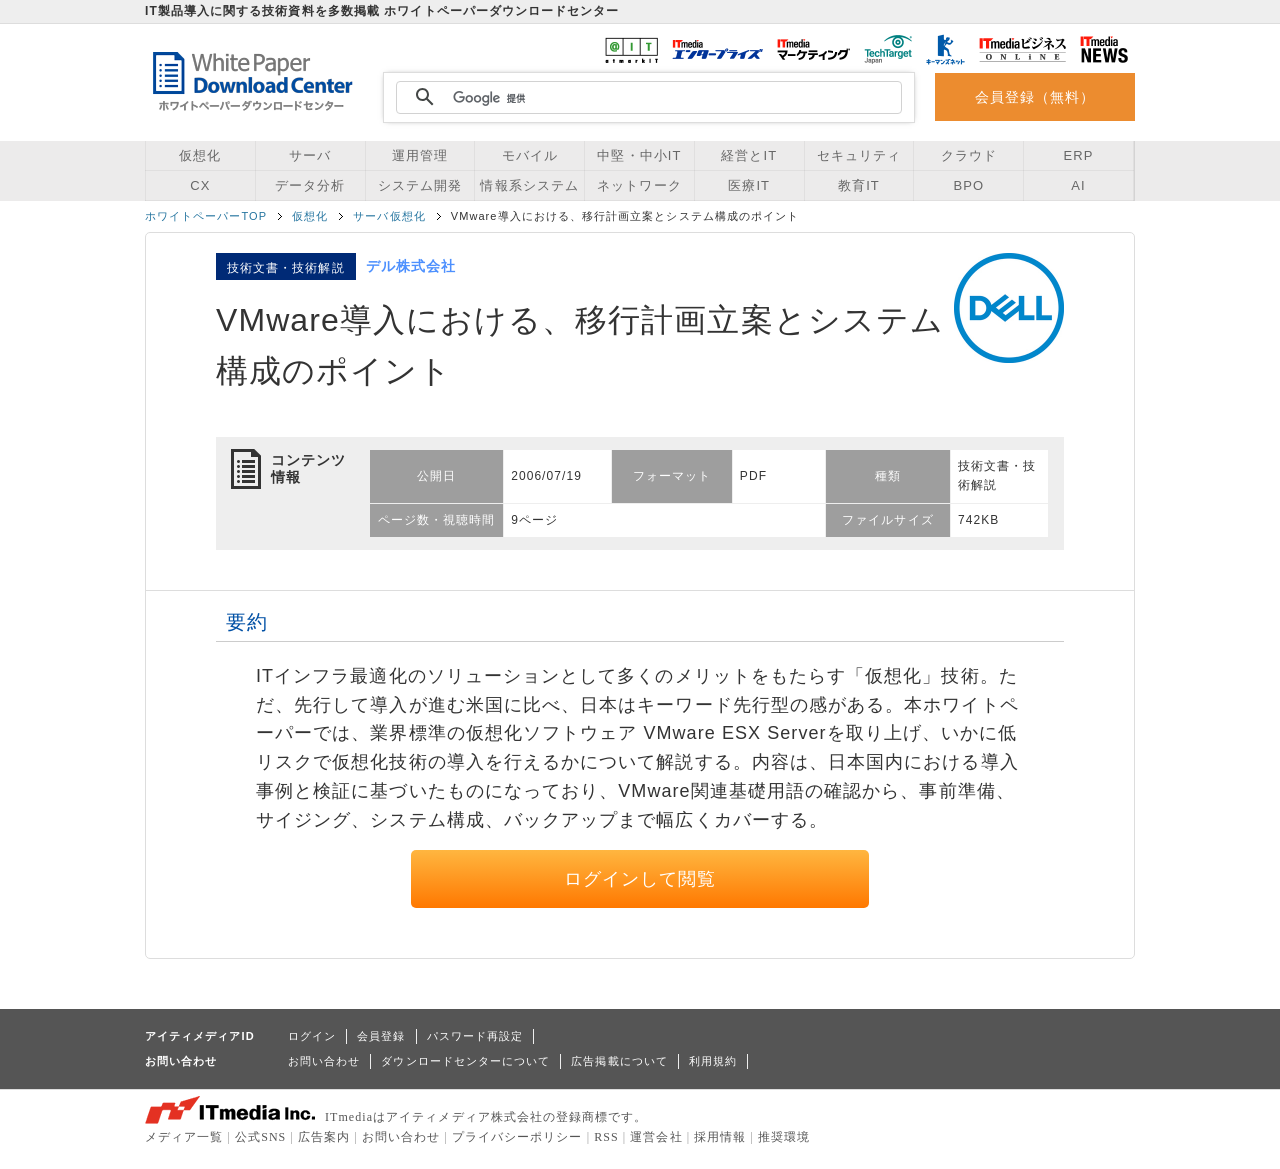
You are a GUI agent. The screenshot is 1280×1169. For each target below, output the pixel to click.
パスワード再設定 (475, 1036)
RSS (606, 1137)
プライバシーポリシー (517, 1137)
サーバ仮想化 (389, 216)
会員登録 (381, 1036)
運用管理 (420, 155)
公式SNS (260, 1137)
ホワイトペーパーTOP (206, 216)
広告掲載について (619, 1061)
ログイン (312, 1036)
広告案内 (324, 1137)
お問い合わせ (324, 1061)
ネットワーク (639, 185)
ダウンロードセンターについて (465, 1061)
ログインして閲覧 (640, 879)
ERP (1079, 155)
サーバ (310, 155)
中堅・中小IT (639, 155)
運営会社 (656, 1137)
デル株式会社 (411, 266)
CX (200, 185)
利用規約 (713, 1061)
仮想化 (200, 155)
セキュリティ (859, 155)
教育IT (859, 185)
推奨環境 (784, 1137)
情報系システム (529, 185)
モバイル (530, 155)
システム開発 (420, 185)
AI (1078, 185)
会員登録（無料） (1035, 97)
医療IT (749, 185)
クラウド (969, 155)
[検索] (646, 98)
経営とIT (749, 155)
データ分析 (310, 185)
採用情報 (720, 1137)
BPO (968, 185)
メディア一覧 (184, 1137)
